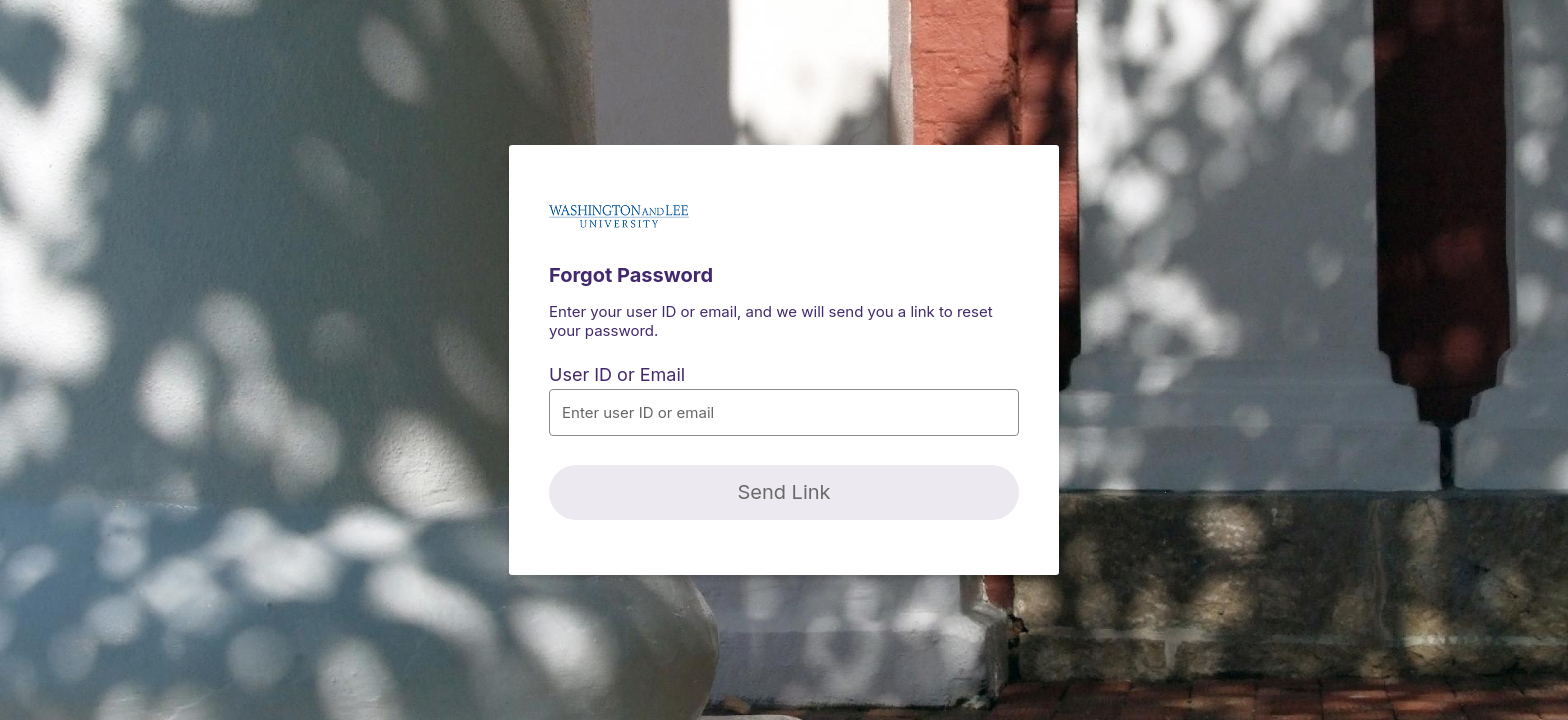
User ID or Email (617, 374)
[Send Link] (784, 492)
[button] (784, 412)
